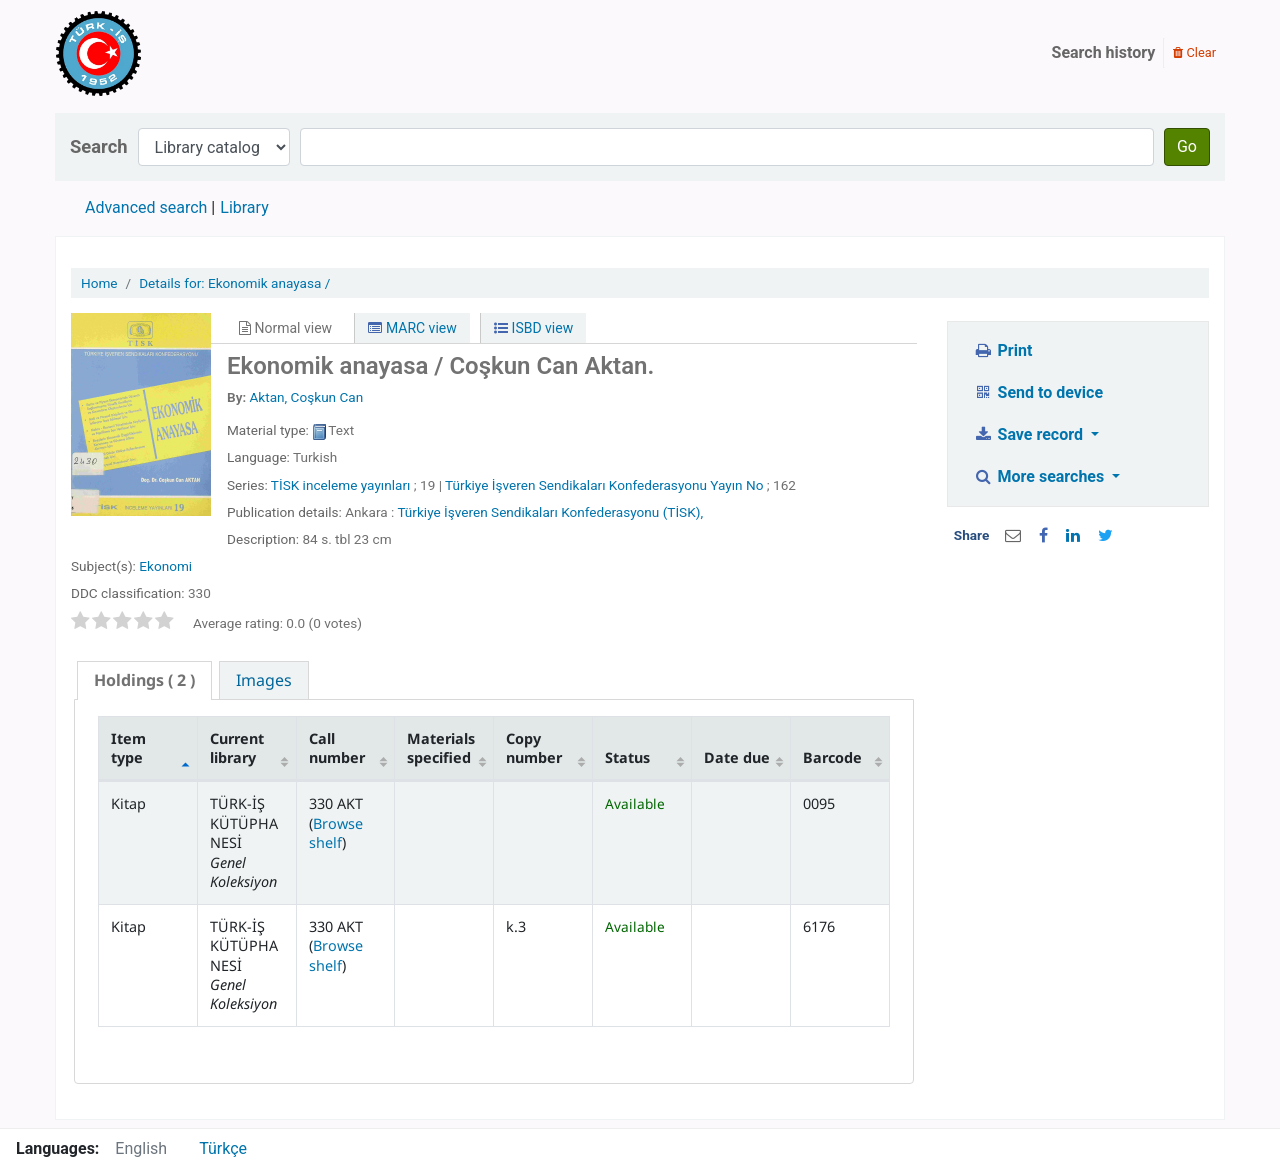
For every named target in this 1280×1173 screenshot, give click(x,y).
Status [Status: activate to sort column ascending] (627, 757)
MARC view (412, 328)
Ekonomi (165, 566)
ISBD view (533, 328)
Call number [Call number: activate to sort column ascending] (337, 748)
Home (99, 283)
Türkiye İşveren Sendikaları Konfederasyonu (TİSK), (550, 512)
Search (99, 146)
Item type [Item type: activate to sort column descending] (128, 748)
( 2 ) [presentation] (144, 680)
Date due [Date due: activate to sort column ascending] (737, 757)
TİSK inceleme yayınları (341, 485)
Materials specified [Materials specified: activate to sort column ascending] (441, 748)
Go (1187, 146)
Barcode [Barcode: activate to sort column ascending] (832, 757)
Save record (1030, 434)
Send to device (1038, 392)
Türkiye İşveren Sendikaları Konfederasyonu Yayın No (604, 485)
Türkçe (223, 1148)
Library (244, 207)
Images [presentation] (264, 680)
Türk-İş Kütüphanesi (156, 53)
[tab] (144, 680)
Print (1002, 350)
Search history (1104, 52)
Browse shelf (336, 833)
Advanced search (146, 207)
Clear (1194, 52)
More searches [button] (1040, 476)
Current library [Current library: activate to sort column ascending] (237, 748)
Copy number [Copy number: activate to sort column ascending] (534, 748)
